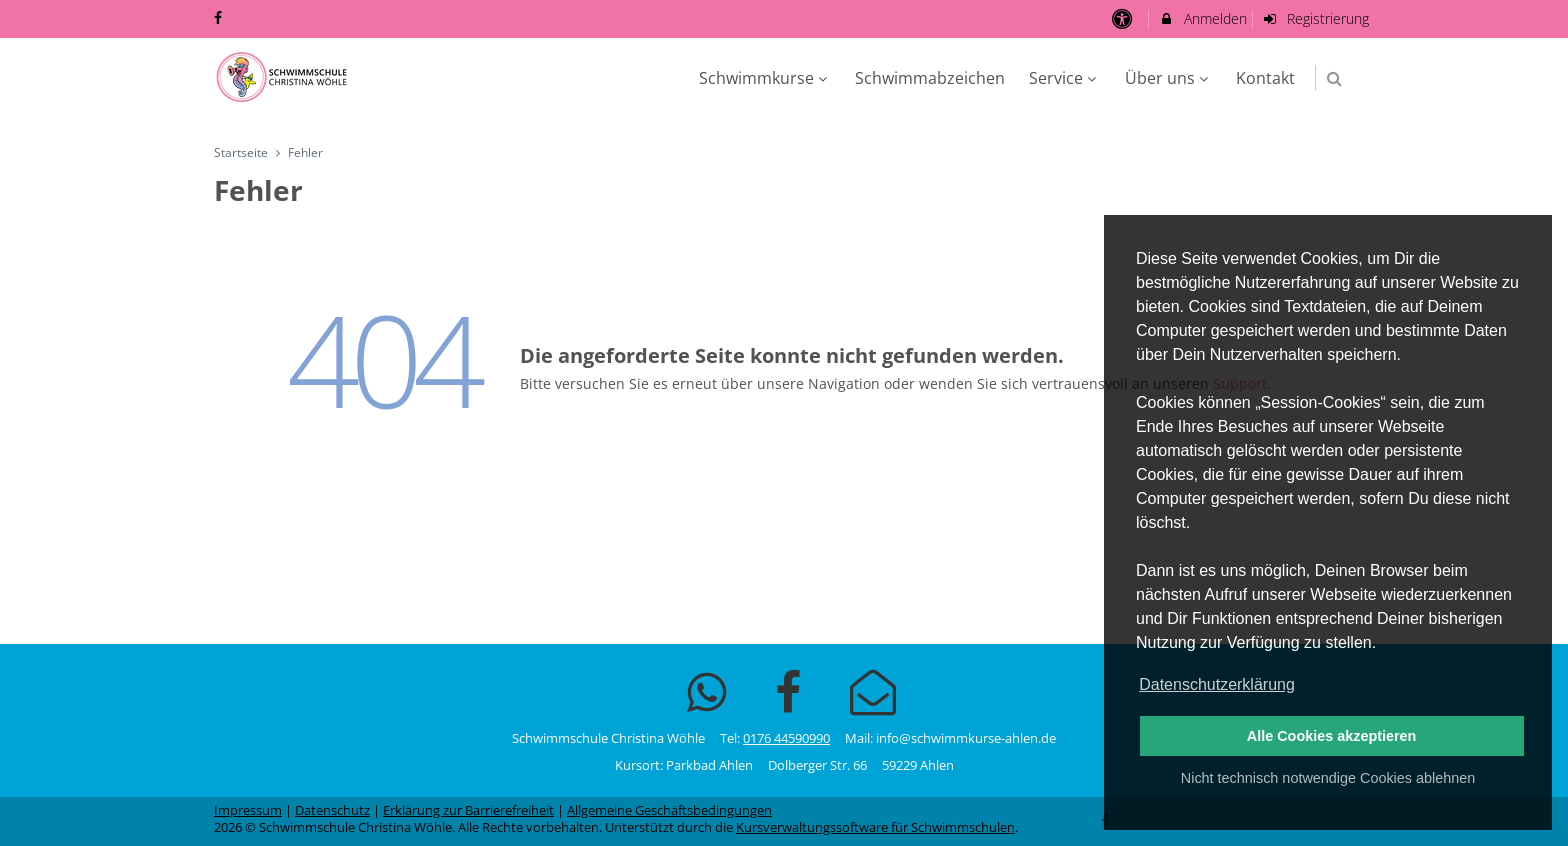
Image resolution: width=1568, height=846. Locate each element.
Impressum (248, 810)
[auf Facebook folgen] (220, 17)
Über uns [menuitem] (1169, 78)
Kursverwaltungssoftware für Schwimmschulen (875, 827)
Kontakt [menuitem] (1265, 78)
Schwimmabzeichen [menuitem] (930, 78)
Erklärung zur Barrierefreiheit (468, 810)
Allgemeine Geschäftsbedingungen (669, 810)
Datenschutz (332, 810)
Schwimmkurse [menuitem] (765, 78)
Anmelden (1202, 18)
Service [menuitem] (1065, 78)
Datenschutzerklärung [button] (1217, 684)
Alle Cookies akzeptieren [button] (1332, 736)
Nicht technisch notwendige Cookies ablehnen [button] (1328, 778)
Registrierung (1316, 18)
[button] (1334, 78)
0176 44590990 (786, 738)
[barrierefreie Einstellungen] (1123, 18)
